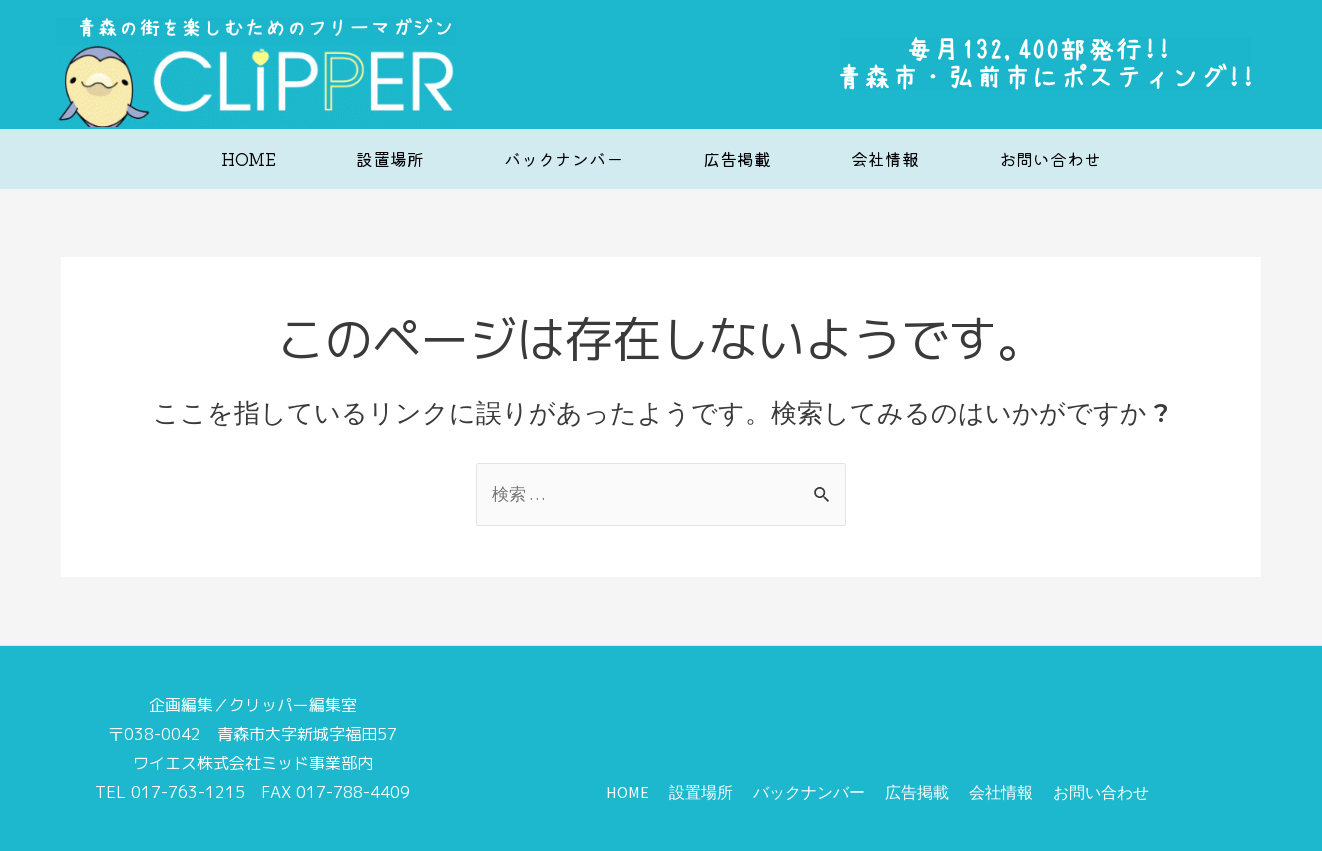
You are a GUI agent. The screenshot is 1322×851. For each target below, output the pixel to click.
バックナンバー (563, 158)
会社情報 (885, 158)
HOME (248, 158)
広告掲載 (737, 158)
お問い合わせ (1050, 158)
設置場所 (390, 158)
